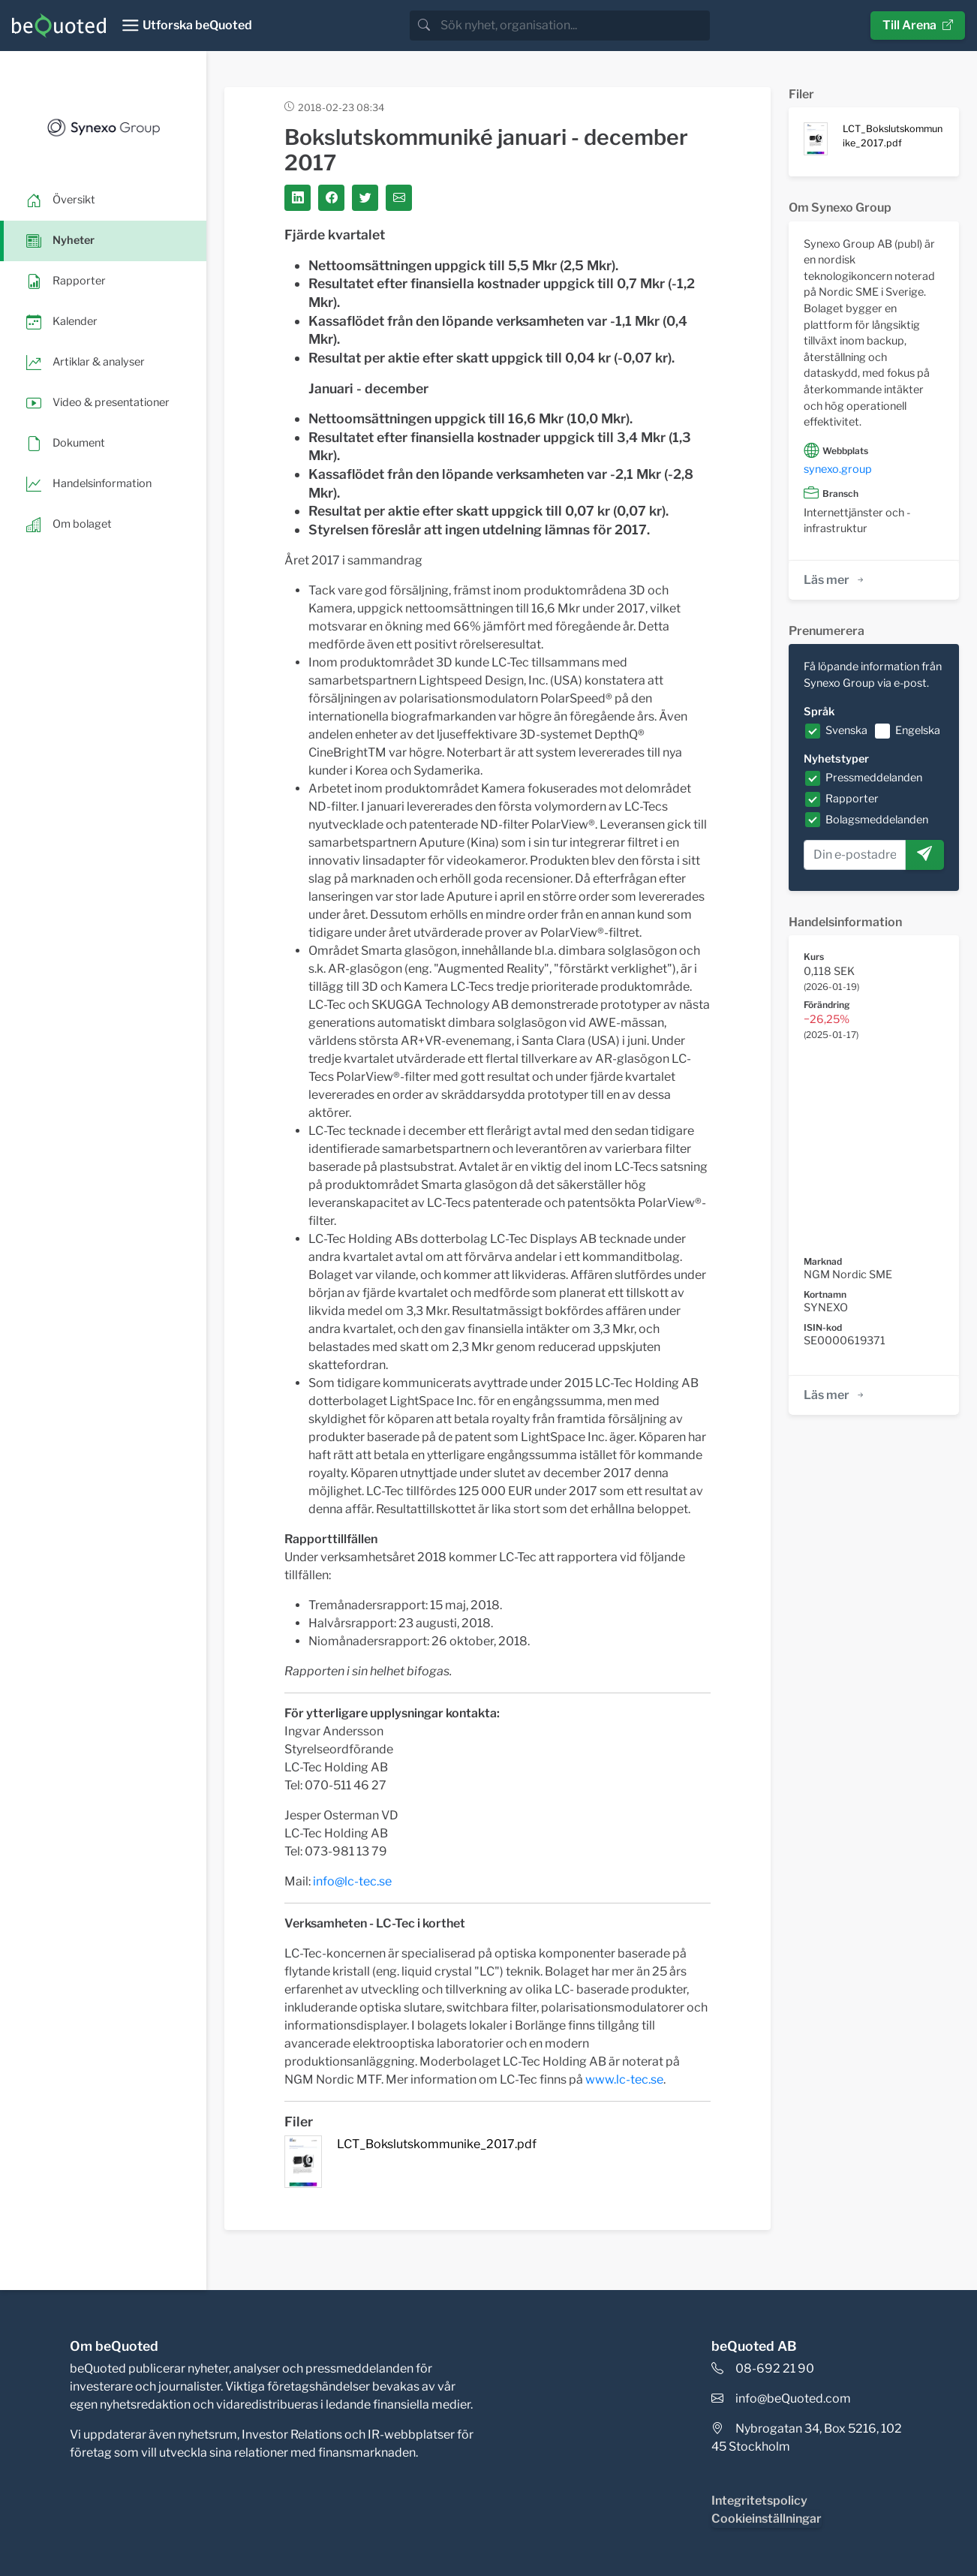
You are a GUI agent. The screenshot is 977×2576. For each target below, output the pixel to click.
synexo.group (838, 469)
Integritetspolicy (759, 2500)
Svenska (846, 730)
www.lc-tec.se (624, 2079)
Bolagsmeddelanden (876, 819)
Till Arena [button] (917, 25)
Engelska (917, 730)
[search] (573, 26)
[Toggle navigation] (186, 25)
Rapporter (852, 798)
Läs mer (835, 580)
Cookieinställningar (766, 2518)
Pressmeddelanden (873, 777)
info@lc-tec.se (352, 1881)
